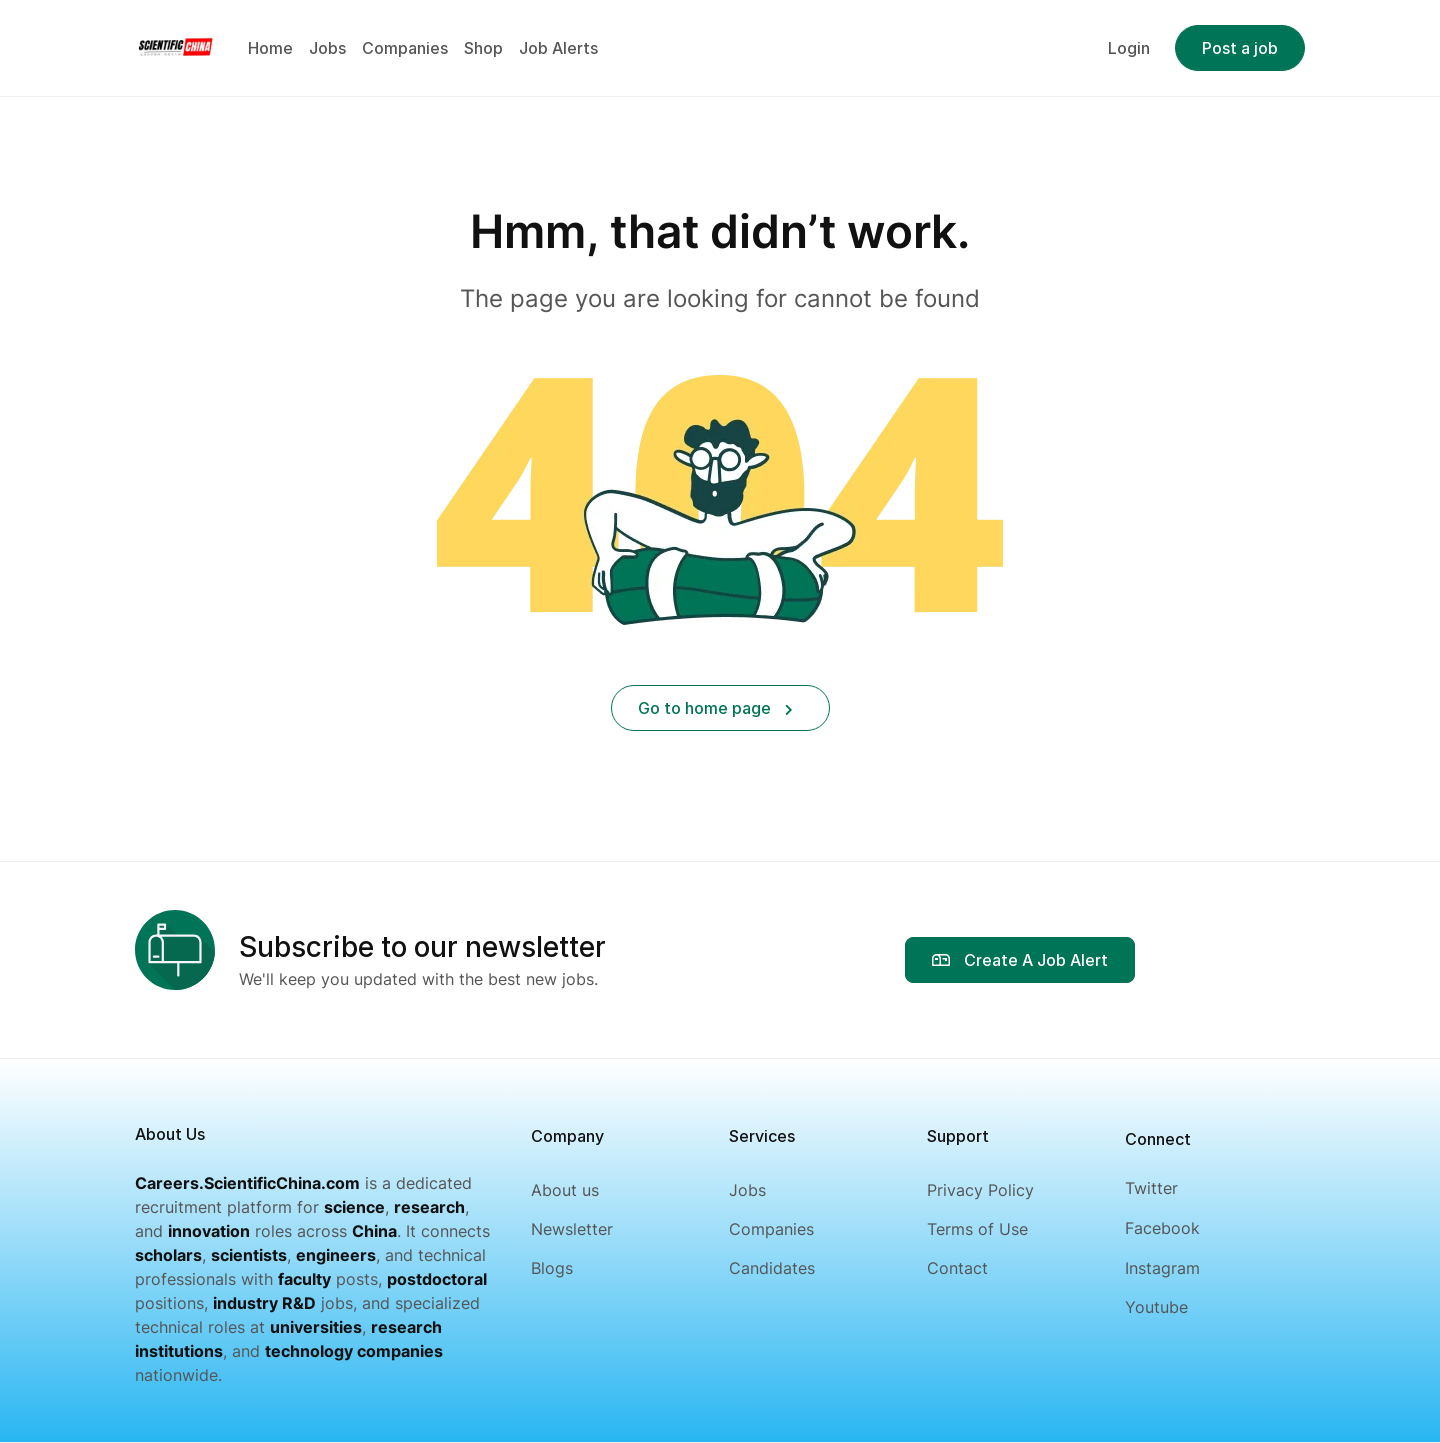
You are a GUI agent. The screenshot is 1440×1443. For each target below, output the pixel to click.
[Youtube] (1162, 1307)
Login (1129, 48)
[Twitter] (1162, 1188)
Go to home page (715, 708)
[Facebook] (1162, 1228)
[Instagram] (1162, 1268)
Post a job (1240, 48)
